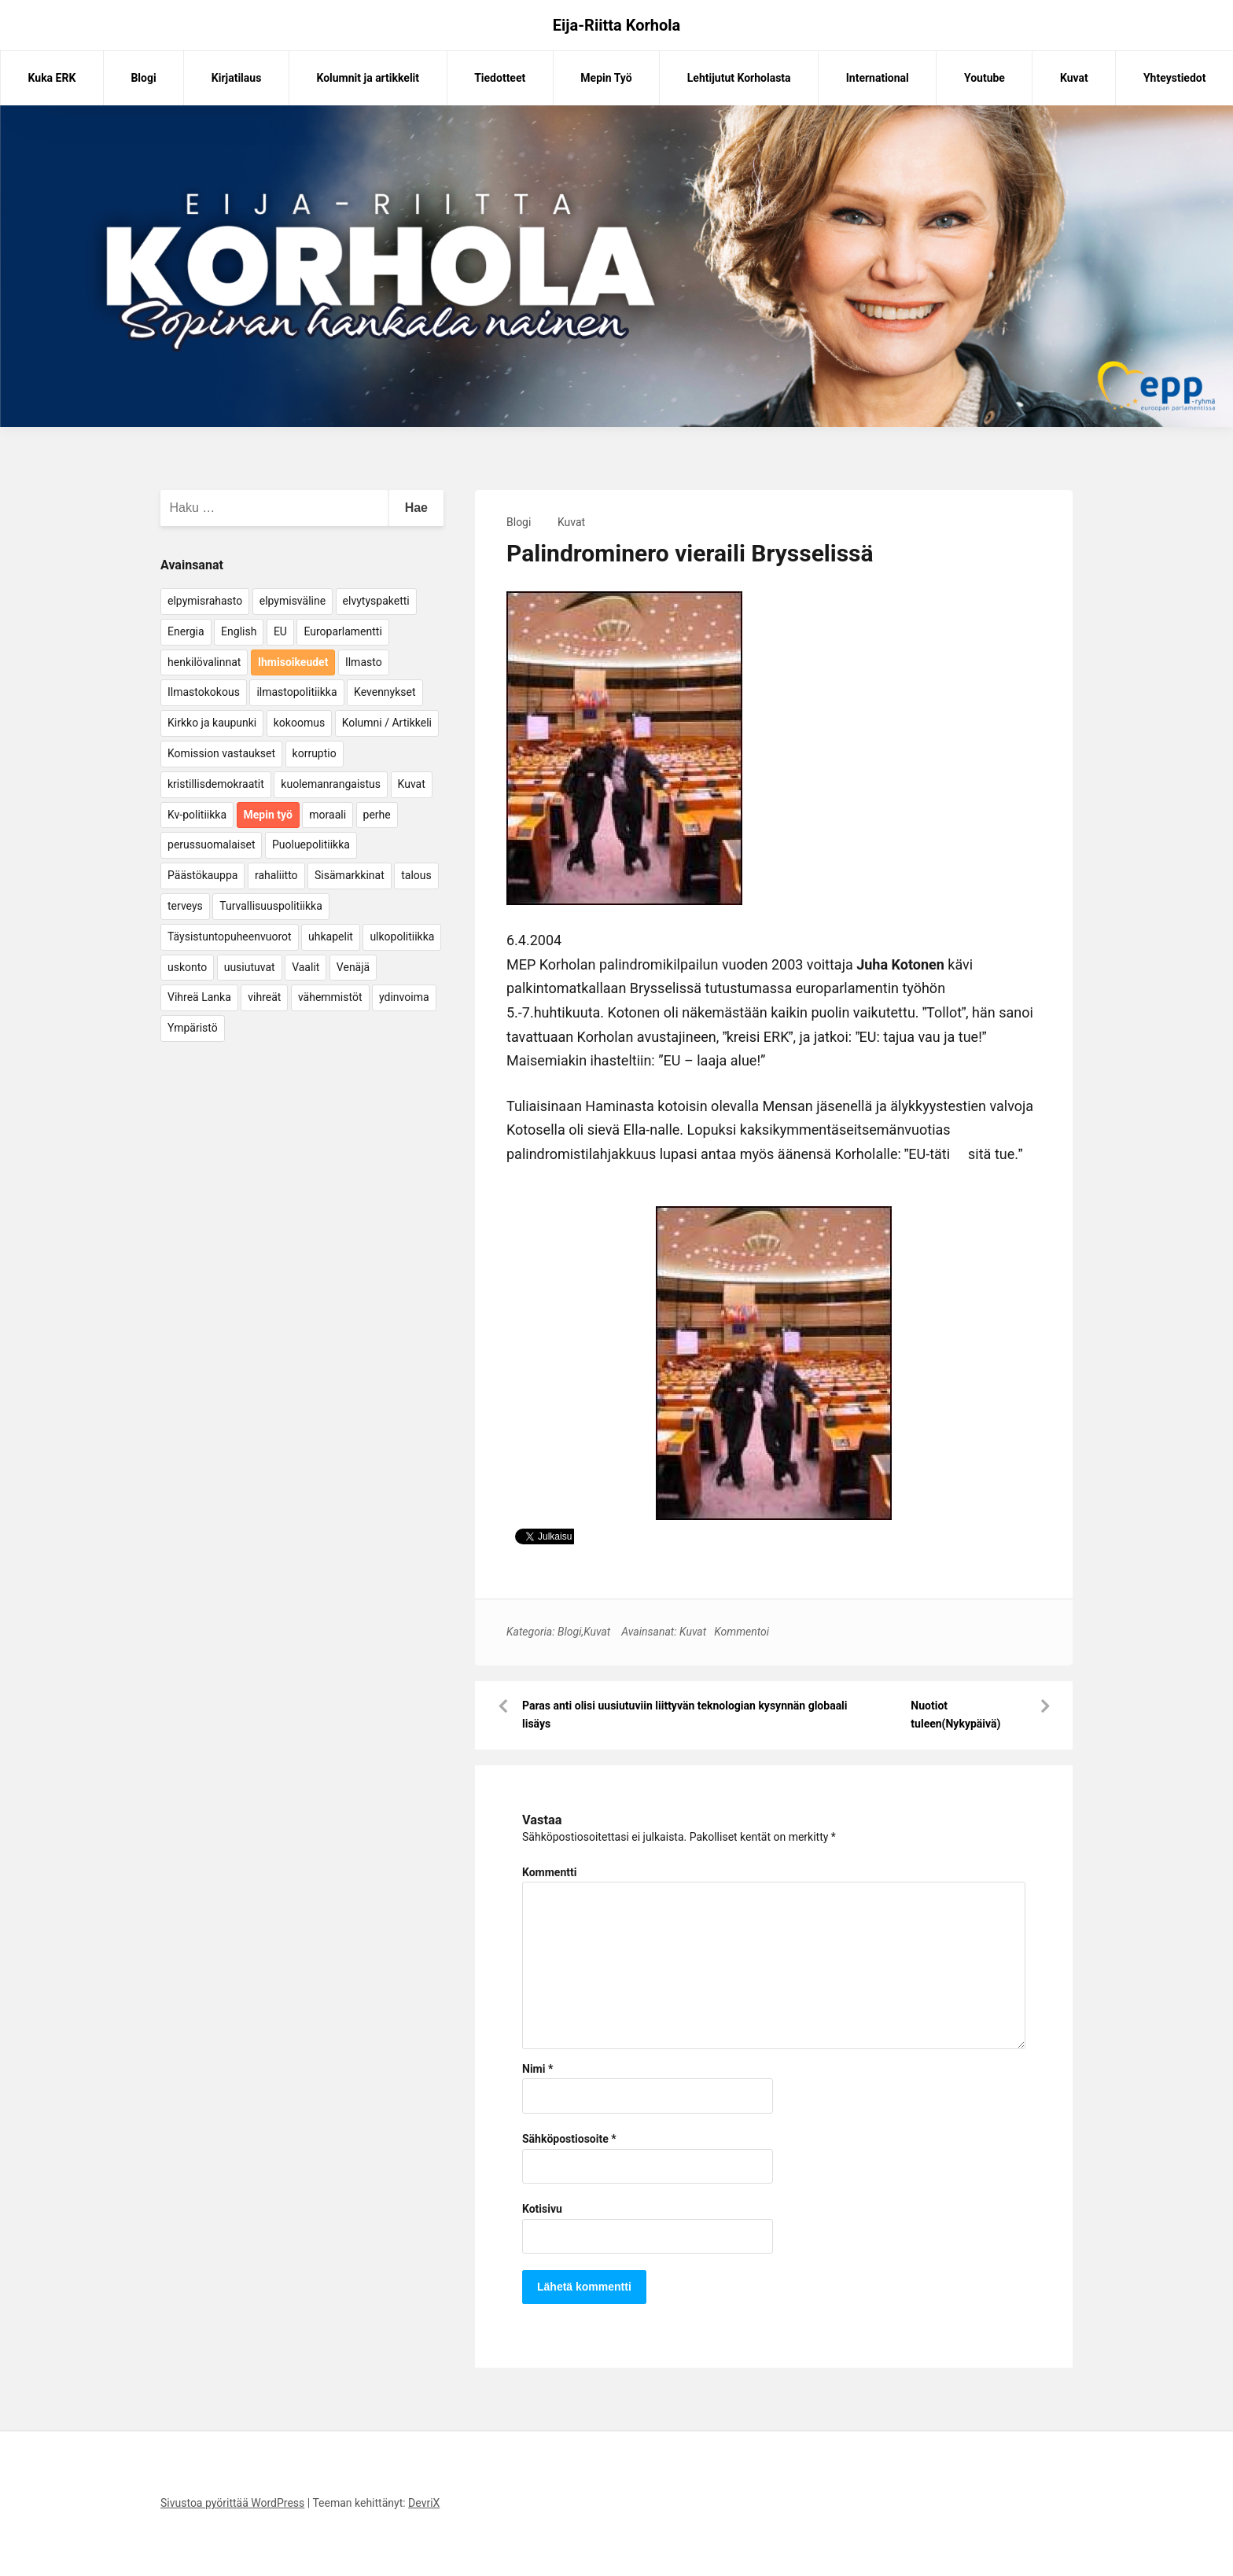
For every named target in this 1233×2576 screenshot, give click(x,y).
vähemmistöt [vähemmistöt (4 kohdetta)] (330, 997)
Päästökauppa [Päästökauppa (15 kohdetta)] (202, 875)
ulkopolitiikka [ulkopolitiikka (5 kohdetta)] (402, 936)
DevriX (424, 2503)
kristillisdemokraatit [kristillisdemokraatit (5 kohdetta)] (215, 784)
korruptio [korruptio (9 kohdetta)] (315, 753)
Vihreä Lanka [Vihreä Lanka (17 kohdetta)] (199, 997)
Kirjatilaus (237, 78)
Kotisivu (542, 2208)
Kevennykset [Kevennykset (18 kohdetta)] (384, 692)
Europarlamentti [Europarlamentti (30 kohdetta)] (342, 631)
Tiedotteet (499, 78)
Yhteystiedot (1174, 78)
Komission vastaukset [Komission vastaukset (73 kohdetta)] (221, 753)
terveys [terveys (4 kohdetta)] (185, 906)
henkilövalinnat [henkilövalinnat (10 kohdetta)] (204, 662)
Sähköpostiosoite (569, 2139)
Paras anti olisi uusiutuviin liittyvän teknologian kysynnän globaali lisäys (685, 1715)
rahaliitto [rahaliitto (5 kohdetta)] (276, 875)
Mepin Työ (605, 78)
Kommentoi (741, 1631)
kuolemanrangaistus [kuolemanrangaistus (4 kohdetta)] (331, 784)
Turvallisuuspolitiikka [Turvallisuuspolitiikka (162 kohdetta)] (270, 906)
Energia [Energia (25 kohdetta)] (185, 631)
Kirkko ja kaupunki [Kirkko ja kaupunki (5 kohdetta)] (211, 722)
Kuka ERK (52, 78)
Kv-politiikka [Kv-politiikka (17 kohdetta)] (196, 814)
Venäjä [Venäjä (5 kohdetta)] (353, 967)
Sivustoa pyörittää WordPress (232, 2503)
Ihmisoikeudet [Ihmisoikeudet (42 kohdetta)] (293, 662)
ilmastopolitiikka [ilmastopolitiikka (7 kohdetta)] (296, 692)
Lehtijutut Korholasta (739, 78)
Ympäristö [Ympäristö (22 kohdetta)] (192, 1027)
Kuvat (1074, 78)
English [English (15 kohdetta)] (238, 631)
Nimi (537, 2069)
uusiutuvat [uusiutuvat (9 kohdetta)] (249, 967)
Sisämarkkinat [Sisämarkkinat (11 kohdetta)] (350, 875)
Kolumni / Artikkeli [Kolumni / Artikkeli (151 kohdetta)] (387, 722)
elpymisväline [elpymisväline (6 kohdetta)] (292, 600)
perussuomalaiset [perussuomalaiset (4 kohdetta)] (211, 844)
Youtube (984, 78)
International (877, 78)
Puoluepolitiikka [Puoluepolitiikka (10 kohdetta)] (311, 844)
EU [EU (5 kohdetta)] (280, 631)
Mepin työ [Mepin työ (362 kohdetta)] (268, 814)
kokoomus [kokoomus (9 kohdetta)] (299, 722)
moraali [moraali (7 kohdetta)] (327, 814)
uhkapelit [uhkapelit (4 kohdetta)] (330, 936)
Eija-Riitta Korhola (617, 25)
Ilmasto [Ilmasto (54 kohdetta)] (363, 662)
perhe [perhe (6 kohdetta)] (377, 814)
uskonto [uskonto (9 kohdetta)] (187, 967)
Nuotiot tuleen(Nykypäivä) (955, 1715)
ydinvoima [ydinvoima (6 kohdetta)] (404, 997)
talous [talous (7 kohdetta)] (416, 875)
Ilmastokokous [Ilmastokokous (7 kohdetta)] (203, 692)
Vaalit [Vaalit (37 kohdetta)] (305, 967)
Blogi (143, 78)
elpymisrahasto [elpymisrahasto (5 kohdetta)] (204, 600)
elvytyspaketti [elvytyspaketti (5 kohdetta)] (376, 600)
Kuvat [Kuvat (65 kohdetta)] (411, 784)
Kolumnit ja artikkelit (367, 78)
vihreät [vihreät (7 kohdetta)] (264, 997)
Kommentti (549, 1872)
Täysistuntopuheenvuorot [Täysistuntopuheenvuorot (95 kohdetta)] (229, 936)
